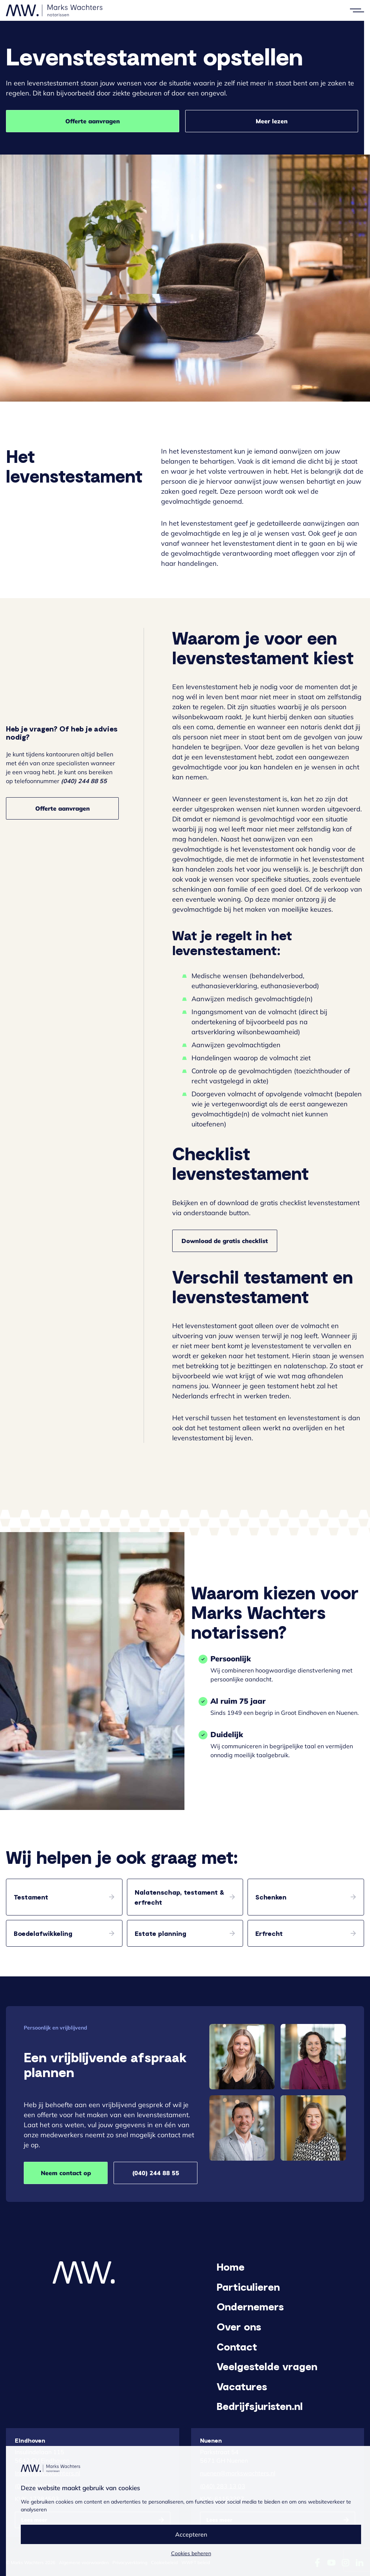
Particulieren (248, 2286)
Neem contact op (66, 2173)
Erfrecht (269, 1933)
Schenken (270, 1897)
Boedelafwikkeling (43, 1933)
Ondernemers (250, 2306)
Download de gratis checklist (224, 1241)
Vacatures (242, 2386)
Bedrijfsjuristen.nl (260, 2406)
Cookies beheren (191, 2553)
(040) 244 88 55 (155, 2173)
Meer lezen (272, 121)
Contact (237, 2346)
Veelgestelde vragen (267, 2366)
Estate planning (160, 1933)
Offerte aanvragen (92, 121)
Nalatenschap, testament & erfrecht (179, 1897)
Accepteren (191, 2534)
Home (231, 2266)
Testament (31, 1897)
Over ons (239, 2326)
